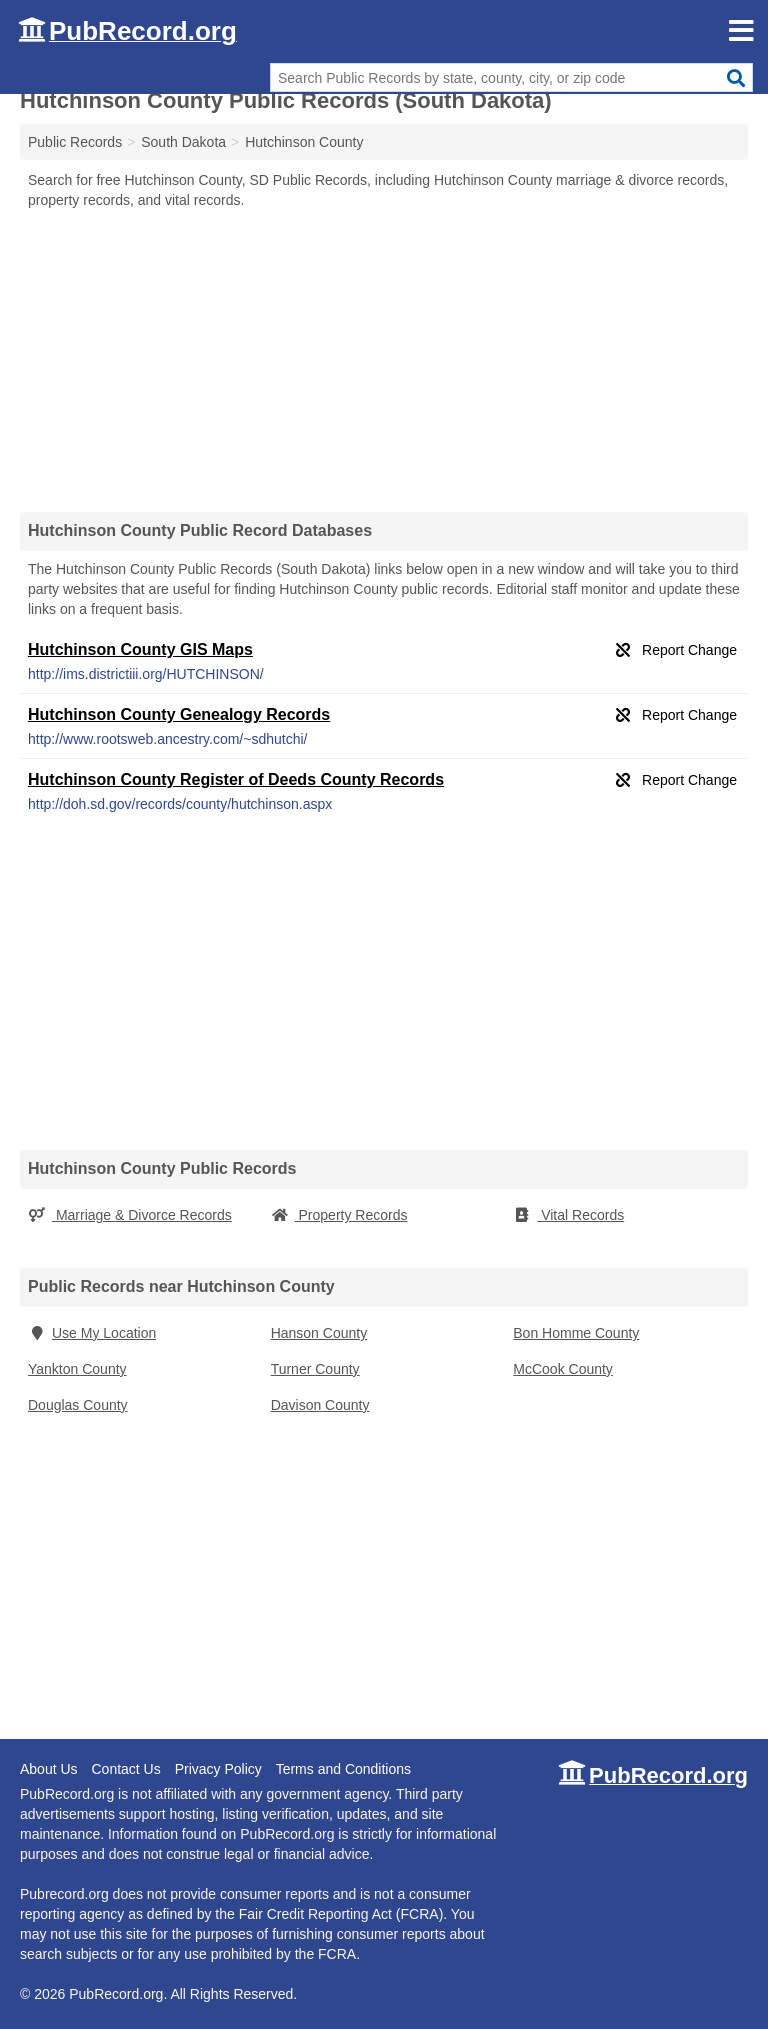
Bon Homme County (576, 1333)
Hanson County (319, 1333)
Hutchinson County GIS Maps (140, 649)
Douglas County (78, 1405)
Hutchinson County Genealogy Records (179, 714)
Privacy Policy (218, 1769)
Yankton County (77, 1369)
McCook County (563, 1369)
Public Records (75, 142)
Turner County (315, 1369)
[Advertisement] (384, 360)
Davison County (320, 1405)
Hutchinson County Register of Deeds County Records (236, 779)
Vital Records (568, 1215)
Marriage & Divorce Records (130, 1215)
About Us (49, 1769)
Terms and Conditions (343, 1769)
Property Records (339, 1215)
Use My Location (92, 1333)
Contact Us (125, 1769)
